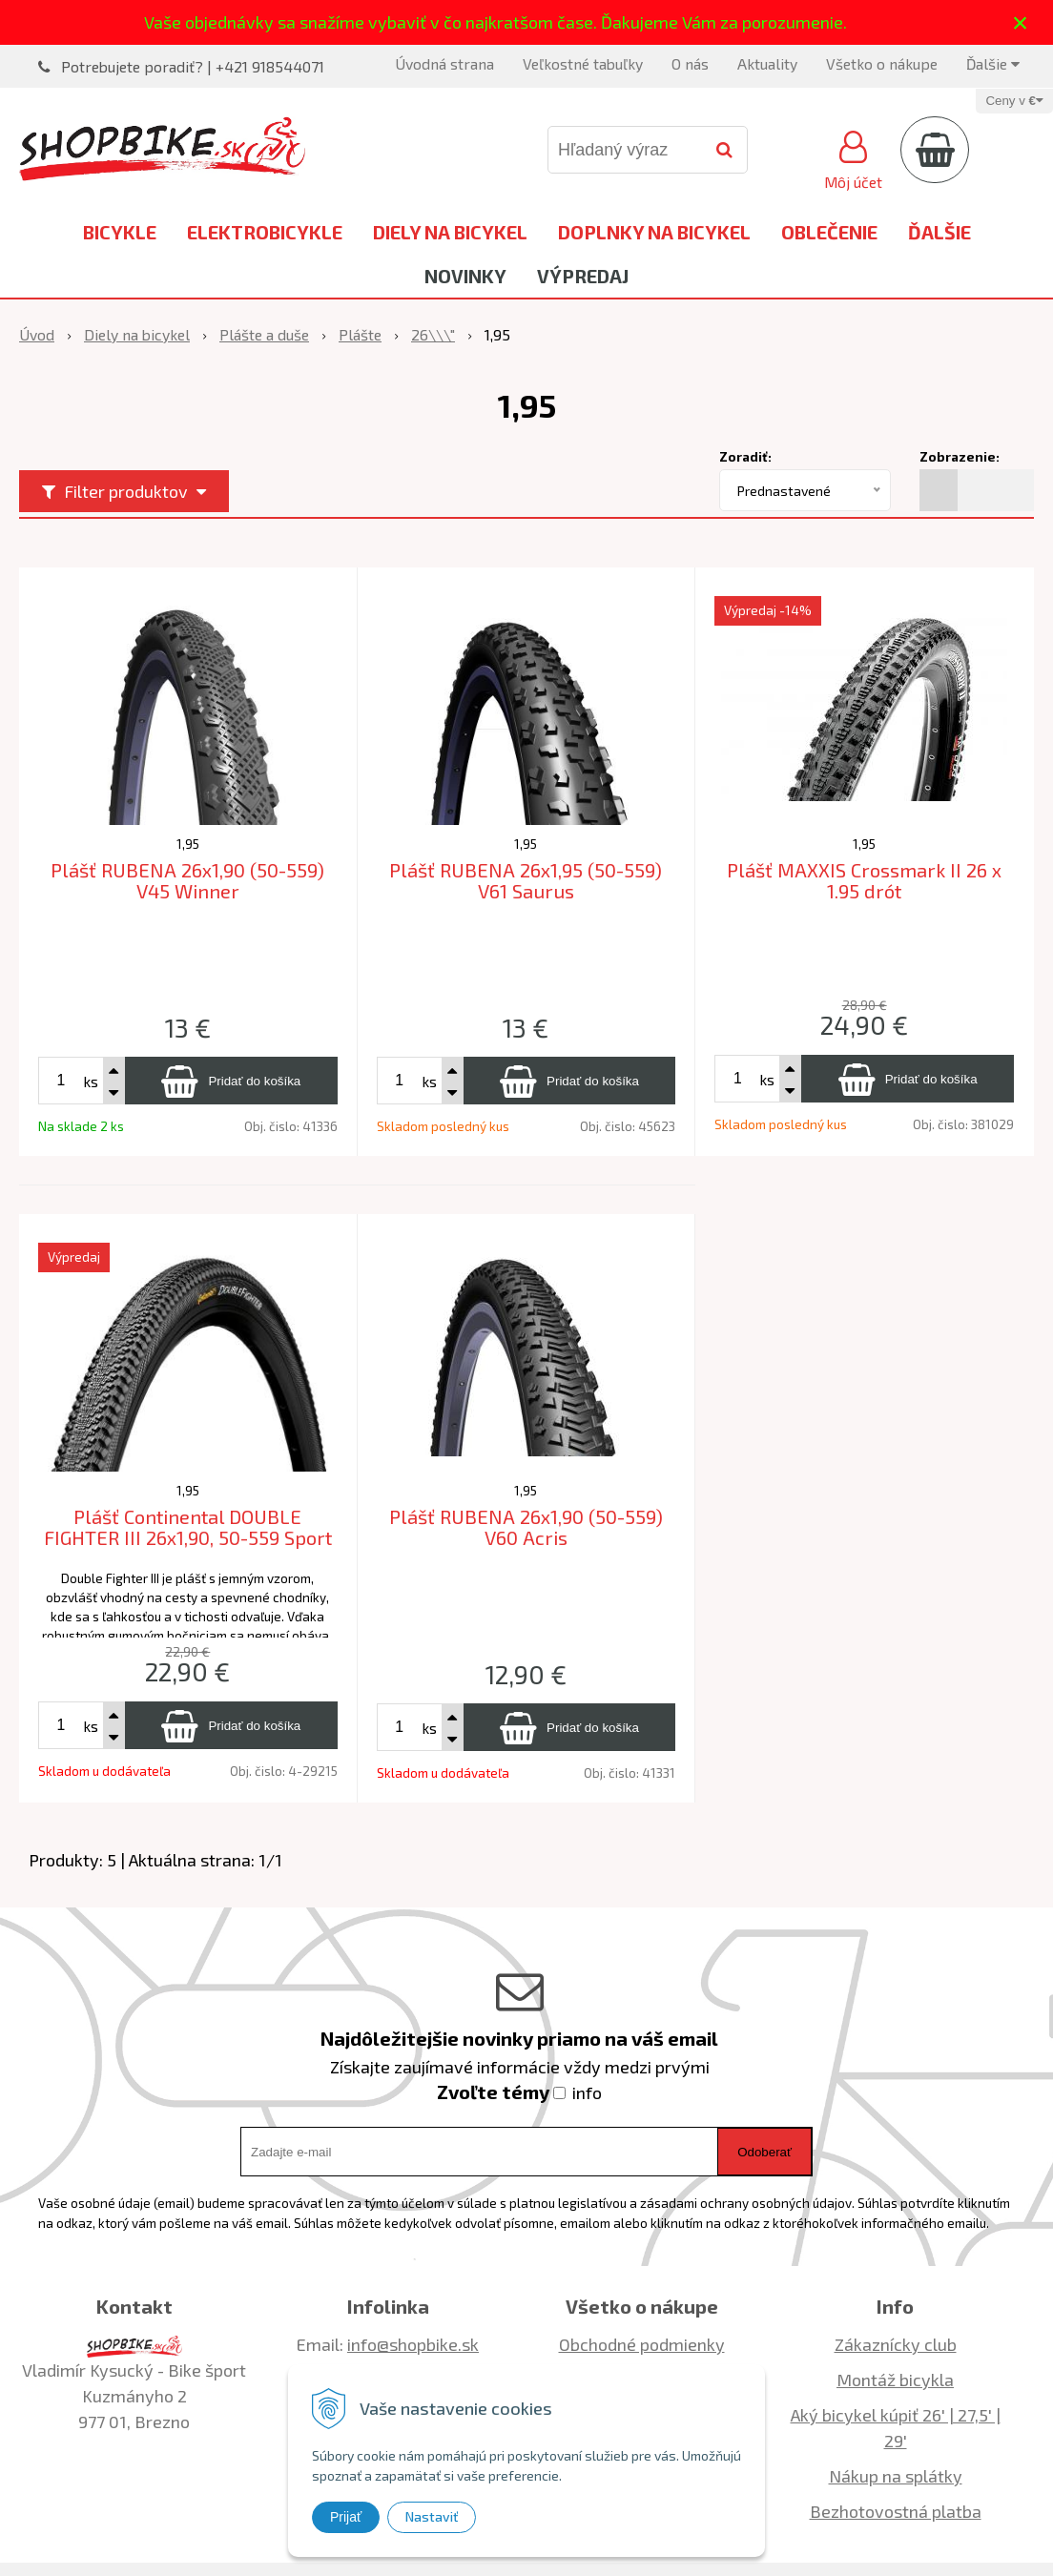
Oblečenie (829, 231)
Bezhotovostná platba (895, 2511)
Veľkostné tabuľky (583, 63)
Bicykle (119, 231)
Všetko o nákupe (882, 63)
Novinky (465, 275)
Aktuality (767, 63)
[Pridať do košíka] (231, 1080)
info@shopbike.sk (413, 2344)
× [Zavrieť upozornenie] (1020, 22)
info (587, 2092)
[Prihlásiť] (853, 157)
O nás (690, 63)
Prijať (345, 2516)
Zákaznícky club (896, 2344)
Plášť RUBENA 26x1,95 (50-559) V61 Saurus (525, 880)
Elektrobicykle (264, 231)
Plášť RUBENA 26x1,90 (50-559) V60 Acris (526, 1527)
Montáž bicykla (895, 2379)
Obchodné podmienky (642, 2344)
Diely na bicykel (450, 231)
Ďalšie (993, 63)
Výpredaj (583, 275)
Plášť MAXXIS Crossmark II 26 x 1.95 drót (864, 880)
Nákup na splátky (895, 2475)
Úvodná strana (444, 63)
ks (90, 1081)
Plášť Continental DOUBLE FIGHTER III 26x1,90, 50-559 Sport (188, 1527)
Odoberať (764, 2152)
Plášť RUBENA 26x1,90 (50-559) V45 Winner (187, 880)
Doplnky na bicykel (654, 231)
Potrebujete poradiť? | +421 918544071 (192, 66)
